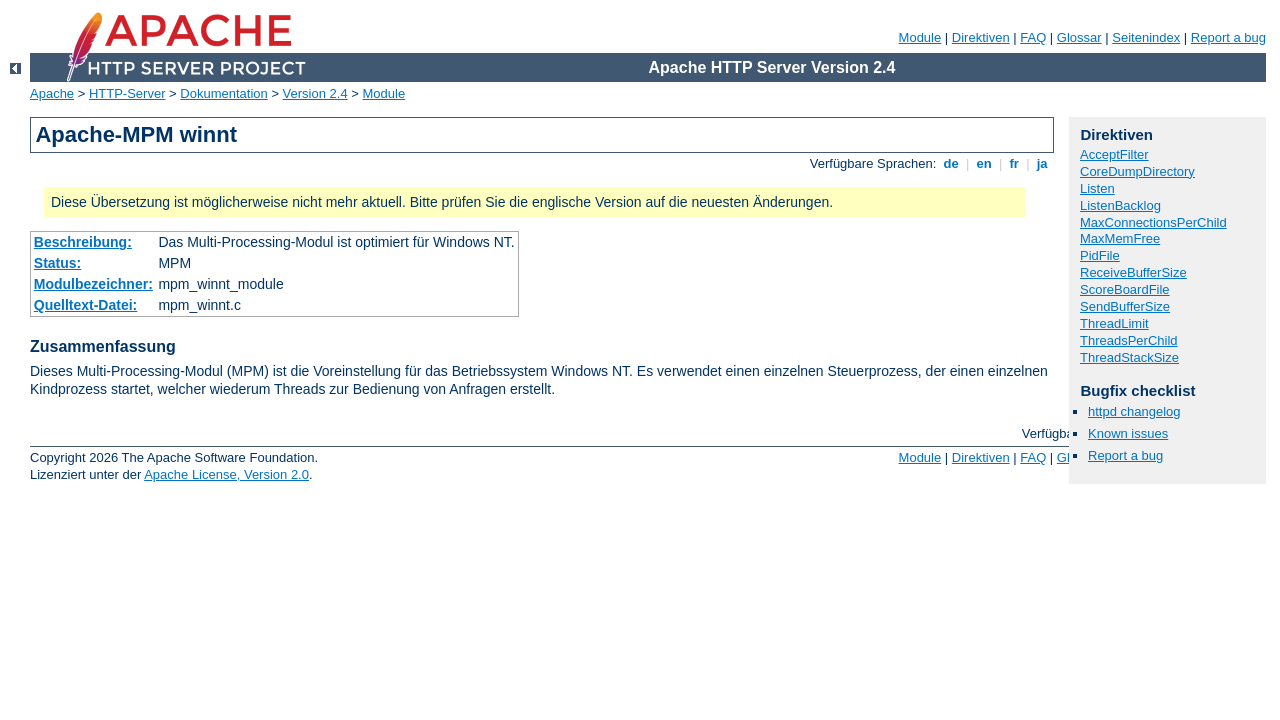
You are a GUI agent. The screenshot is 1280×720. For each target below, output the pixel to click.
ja (1042, 163)
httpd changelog (1134, 411)
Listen (1097, 188)
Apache (52, 93)
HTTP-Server (127, 93)
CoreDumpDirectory (1137, 171)
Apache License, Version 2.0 (226, 474)
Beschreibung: (83, 242)
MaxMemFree (1120, 238)
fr (1014, 163)
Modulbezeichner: (93, 284)
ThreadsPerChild (1129, 340)
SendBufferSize (1125, 306)
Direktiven (981, 37)
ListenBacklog (1120, 205)
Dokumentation (223, 93)
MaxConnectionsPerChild (1153, 222)
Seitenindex (1146, 37)
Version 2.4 (315, 93)
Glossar (1079, 37)
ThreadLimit (1114, 323)
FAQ (1033, 37)
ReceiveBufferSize (1133, 272)
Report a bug (1228, 37)
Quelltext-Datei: (85, 305)
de (951, 163)
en (984, 163)
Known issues (1128, 433)
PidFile (1100, 255)
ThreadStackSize (1129, 357)
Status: (57, 263)
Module (920, 37)
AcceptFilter (1114, 154)
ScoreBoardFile (1125, 289)
